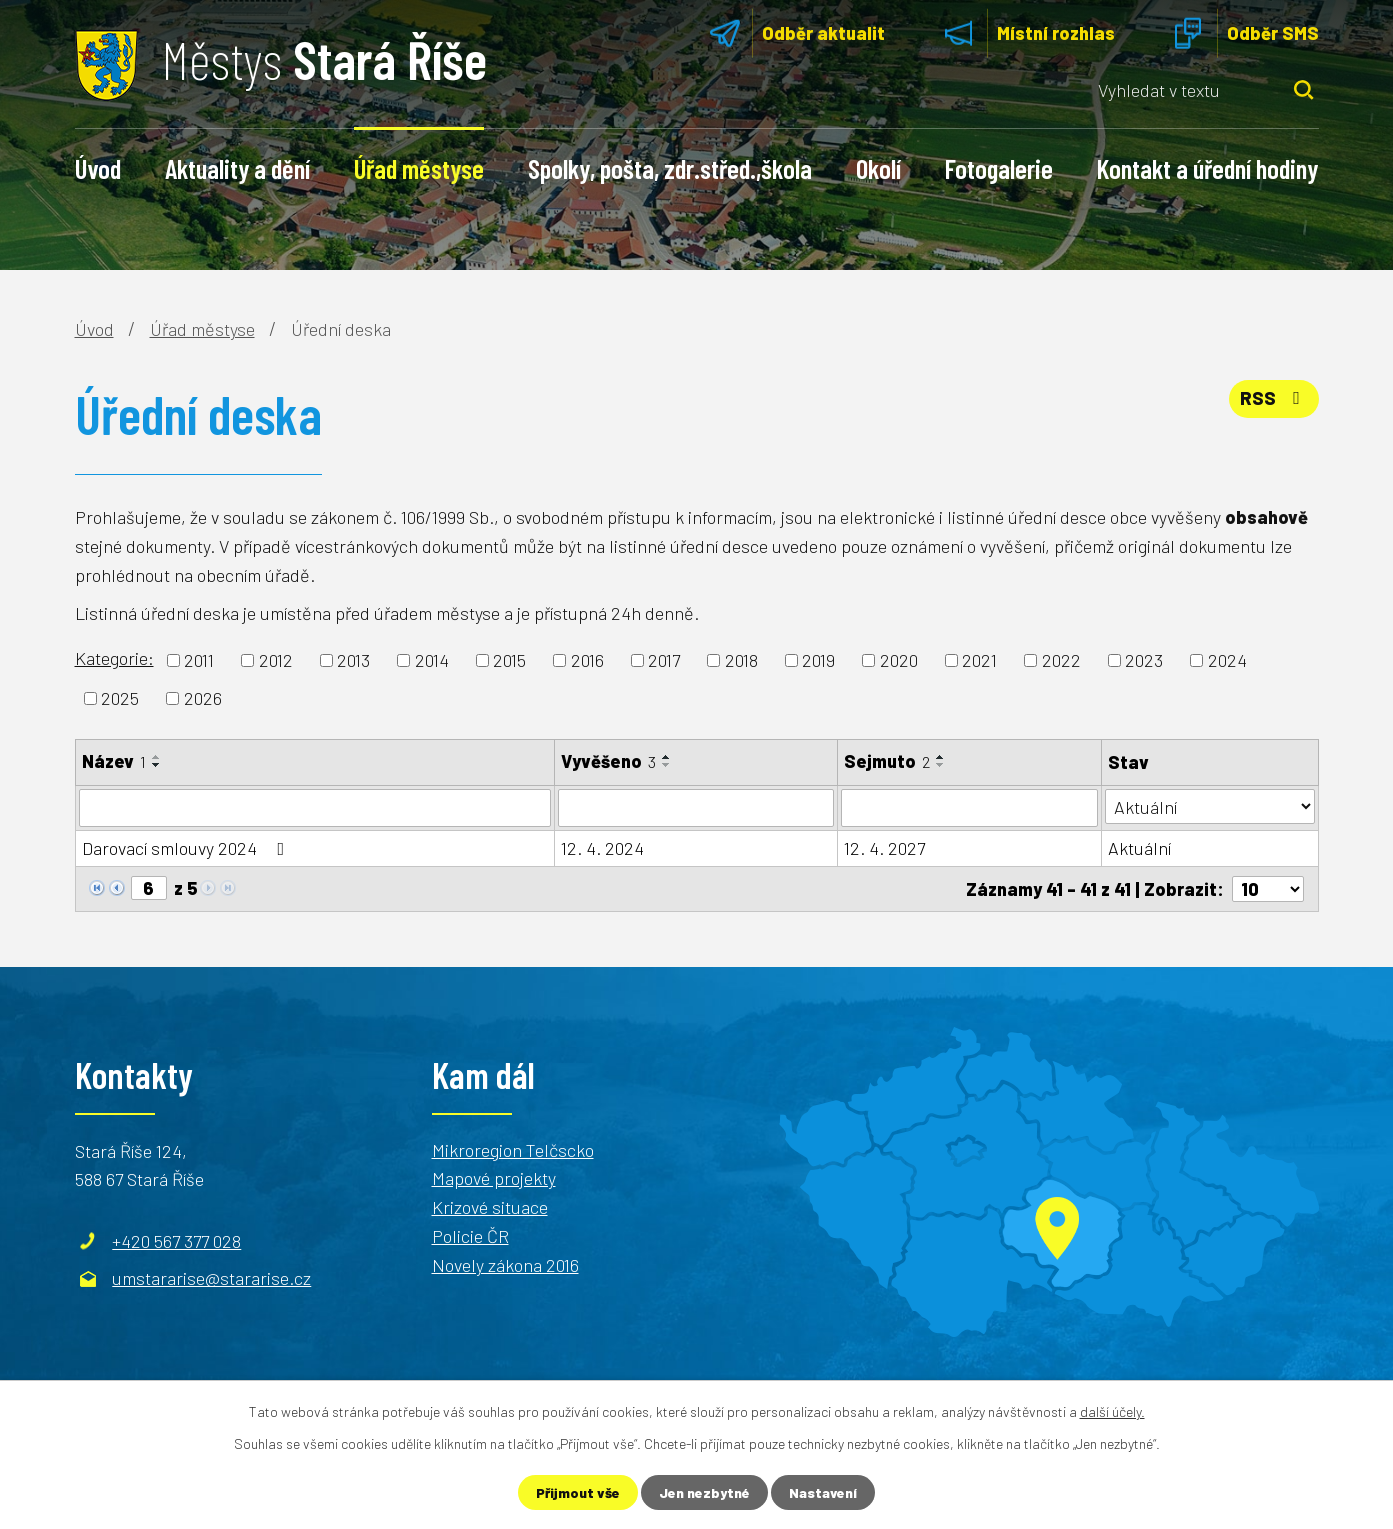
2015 (509, 660)
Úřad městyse (419, 168)
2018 (741, 660)
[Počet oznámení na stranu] (1268, 889)
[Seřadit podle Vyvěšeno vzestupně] (667, 757)
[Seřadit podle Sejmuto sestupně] (941, 765)
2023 (1144, 660)
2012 (276, 660)
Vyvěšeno (608, 761)
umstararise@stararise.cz (211, 1278)
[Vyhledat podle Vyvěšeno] (696, 808)
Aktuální (1139, 848)
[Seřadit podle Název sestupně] (157, 765)
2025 (120, 698)
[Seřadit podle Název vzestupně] (157, 757)
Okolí (878, 168)
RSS (1274, 398)
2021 (979, 660)
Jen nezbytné (704, 1492)
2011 (199, 660)
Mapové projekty (494, 1178)
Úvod (98, 168)
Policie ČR (470, 1236)
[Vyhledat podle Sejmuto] (969, 808)
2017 (664, 660)
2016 (587, 660)
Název (114, 761)
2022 (1061, 660)
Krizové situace (490, 1207)
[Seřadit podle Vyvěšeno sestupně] (667, 765)
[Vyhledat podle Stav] (1210, 806)
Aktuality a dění (237, 168)
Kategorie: (114, 658)
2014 (432, 660)
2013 (353, 660)
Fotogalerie (999, 168)
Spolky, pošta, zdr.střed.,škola (670, 168)
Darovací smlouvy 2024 (187, 848)
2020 (899, 660)
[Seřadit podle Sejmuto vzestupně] (941, 757)
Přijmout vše (578, 1492)
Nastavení (823, 1492)
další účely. (1112, 1411)
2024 (1227, 660)
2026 (203, 698)
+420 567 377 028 (176, 1240)
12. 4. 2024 (602, 848)
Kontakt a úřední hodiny (1207, 168)
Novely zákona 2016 (505, 1265)
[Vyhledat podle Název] (315, 808)
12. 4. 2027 (884, 848)
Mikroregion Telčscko (513, 1149)
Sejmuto (887, 761)
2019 (818, 660)
